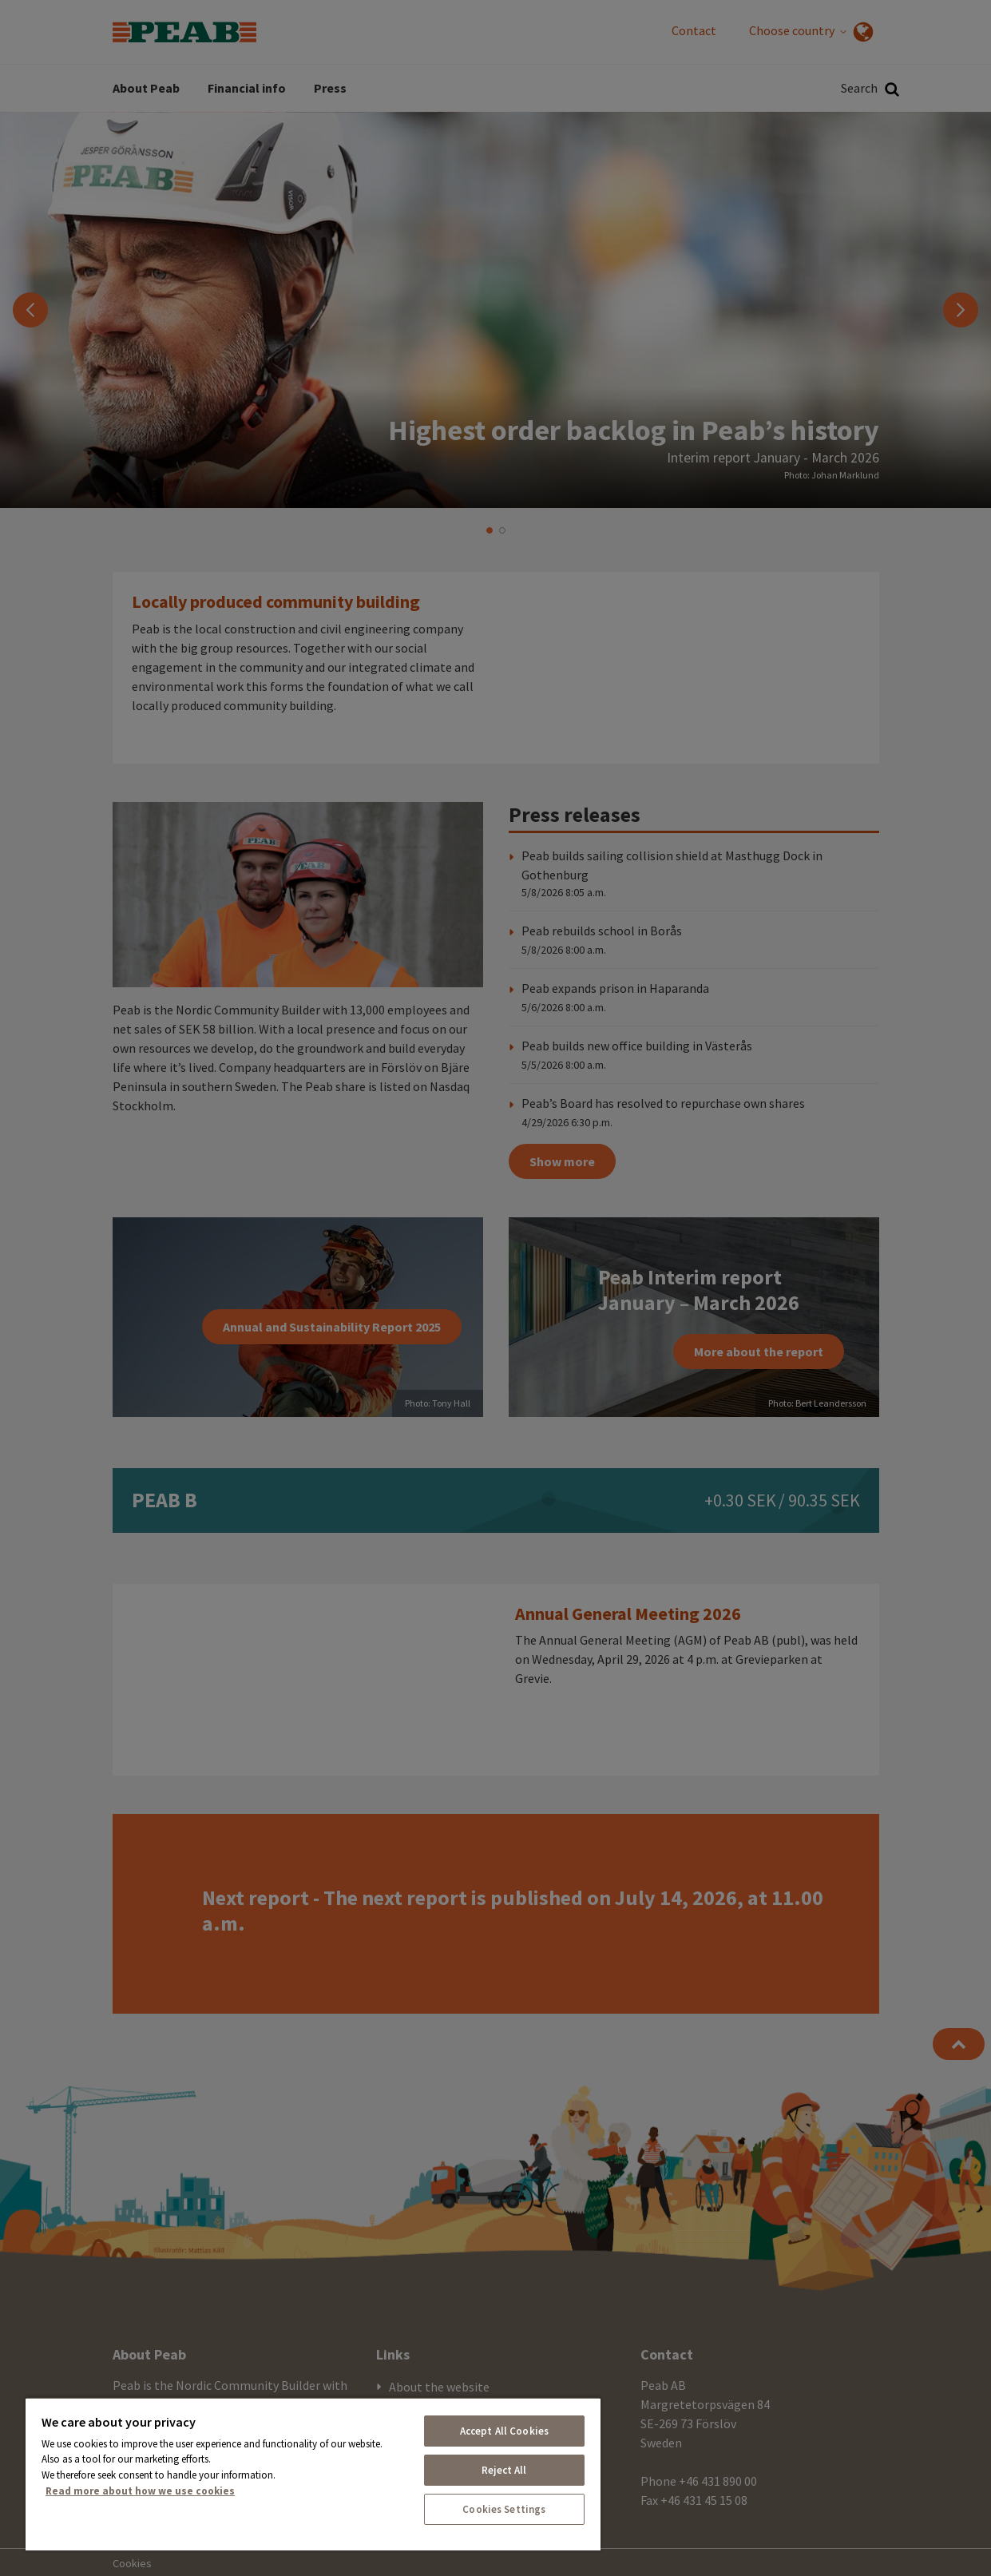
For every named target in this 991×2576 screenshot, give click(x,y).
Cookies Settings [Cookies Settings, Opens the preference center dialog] (503, 2509)
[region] (313, 2473)
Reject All (504, 2470)
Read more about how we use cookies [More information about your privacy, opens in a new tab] (140, 2491)
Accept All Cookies (504, 2431)
